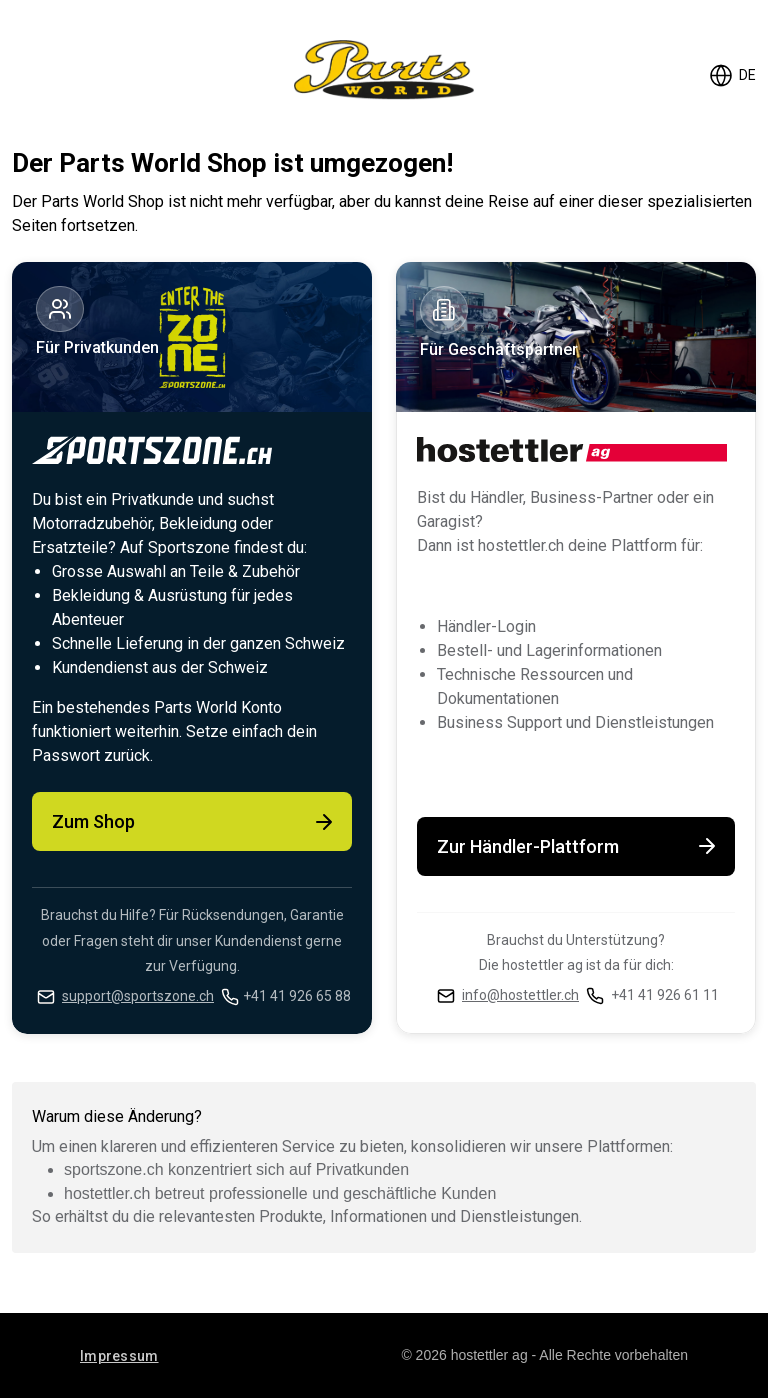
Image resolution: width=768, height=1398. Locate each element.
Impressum (119, 1356)
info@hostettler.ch (520, 995)
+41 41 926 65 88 (297, 996)
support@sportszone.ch (138, 996)
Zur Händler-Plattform (578, 846)
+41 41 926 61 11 (665, 995)
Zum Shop (194, 822)
